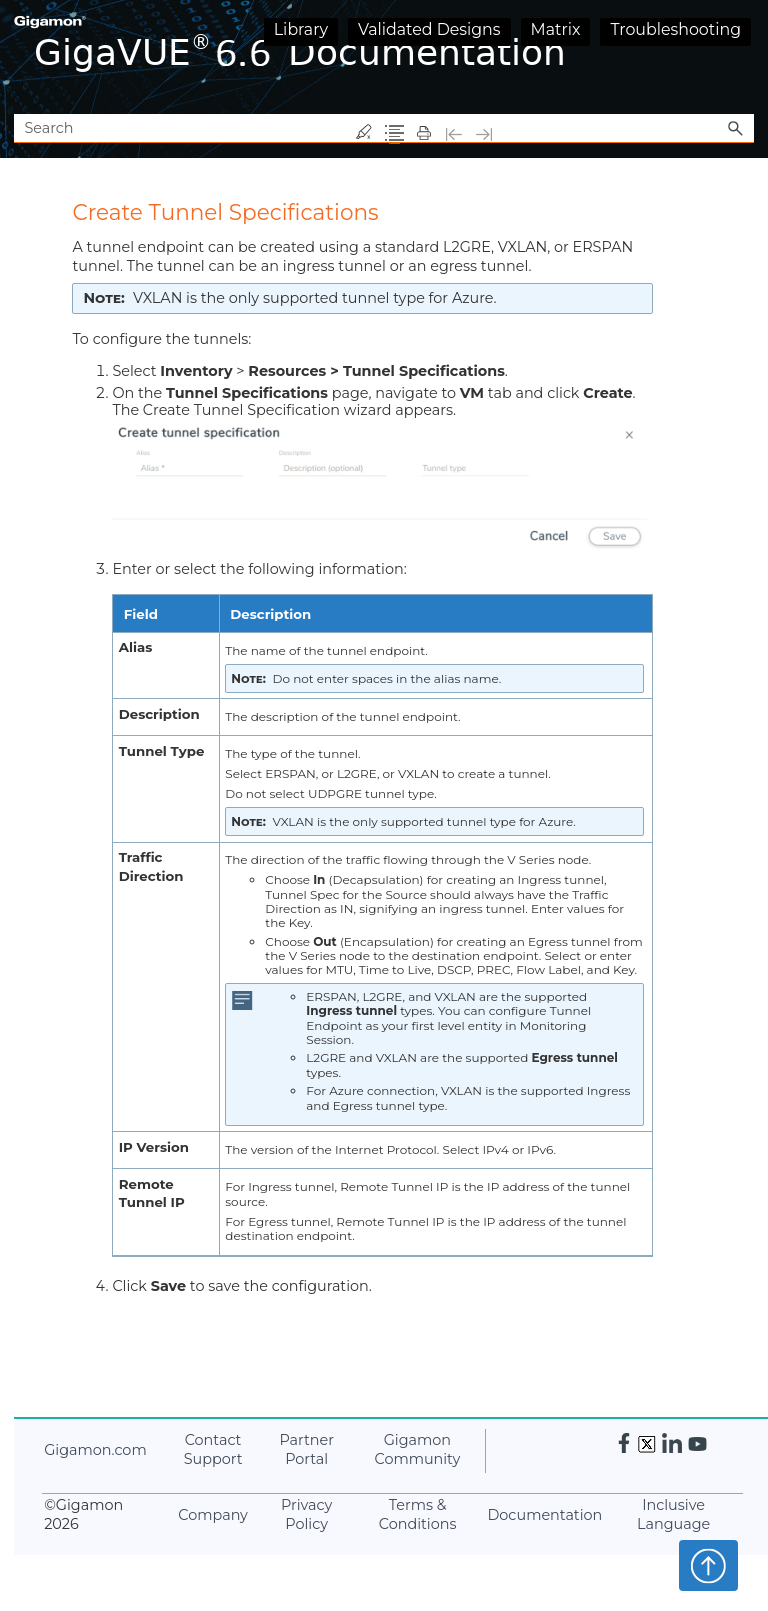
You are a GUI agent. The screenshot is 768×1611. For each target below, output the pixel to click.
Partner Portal (306, 1449)
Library (301, 29)
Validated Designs (429, 29)
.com (95, 1450)
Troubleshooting (675, 29)
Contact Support (213, 1449)
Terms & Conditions (418, 1514)
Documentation (544, 1515)
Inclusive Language (673, 1514)
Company (213, 1515)
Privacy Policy (306, 1514)
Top (708, 1565)
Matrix (556, 29)
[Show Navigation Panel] (743, 57)
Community (418, 1449)
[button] (736, 128)
